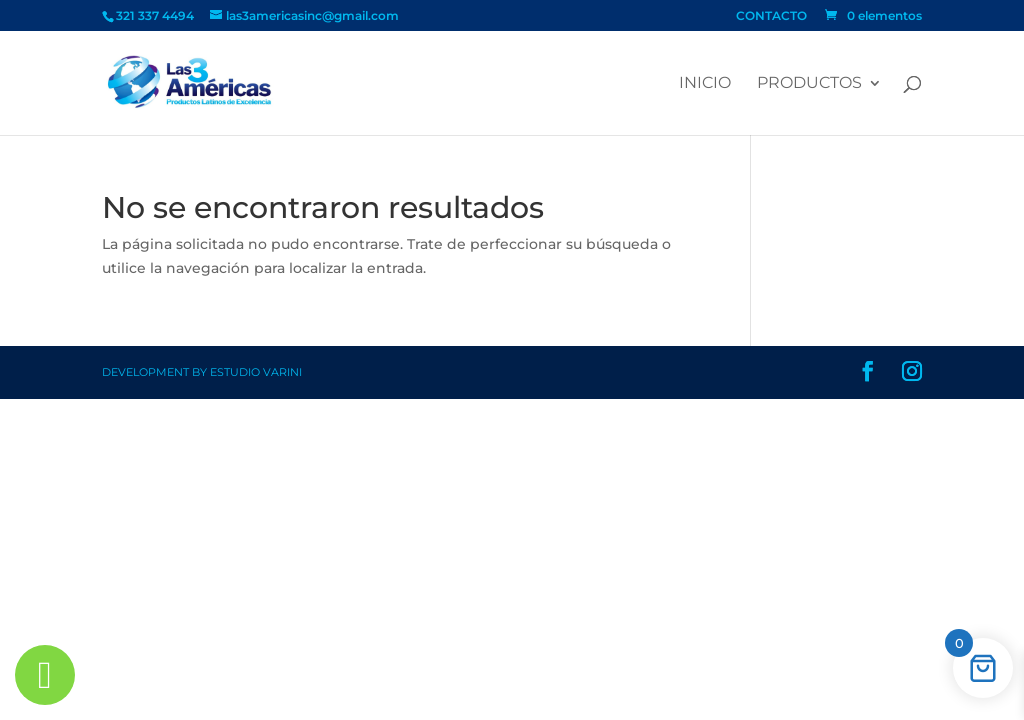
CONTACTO (771, 16)
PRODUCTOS (809, 84)
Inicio (705, 84)
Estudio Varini (256, 372)
